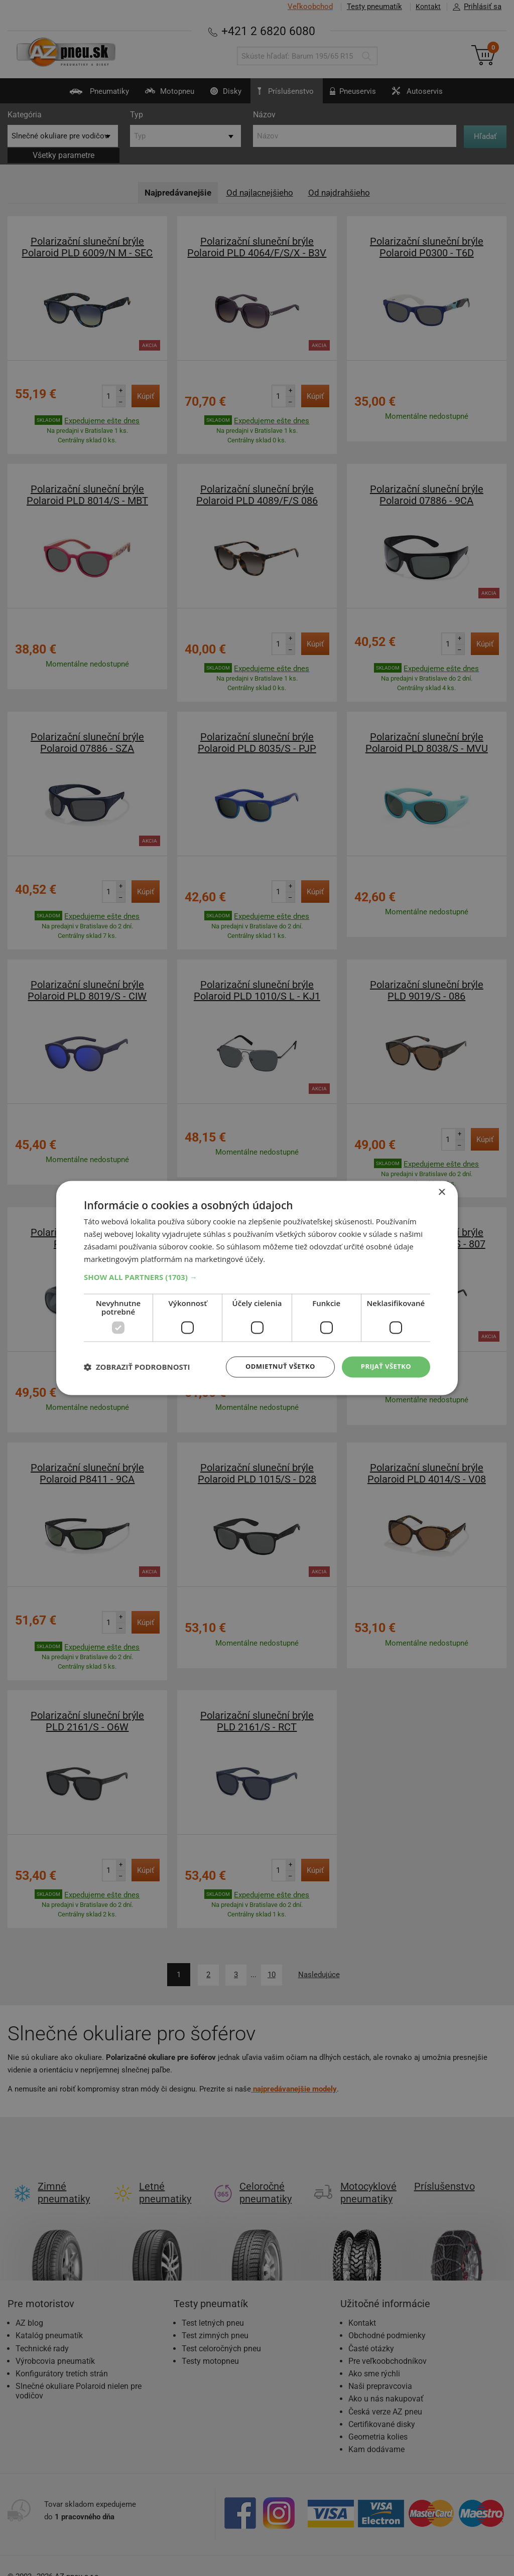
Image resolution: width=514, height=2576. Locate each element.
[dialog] (257, 1288)
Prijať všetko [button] (384, 1366)
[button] (257, 1276)
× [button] (441, 1192)
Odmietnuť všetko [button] (274, 1366)
